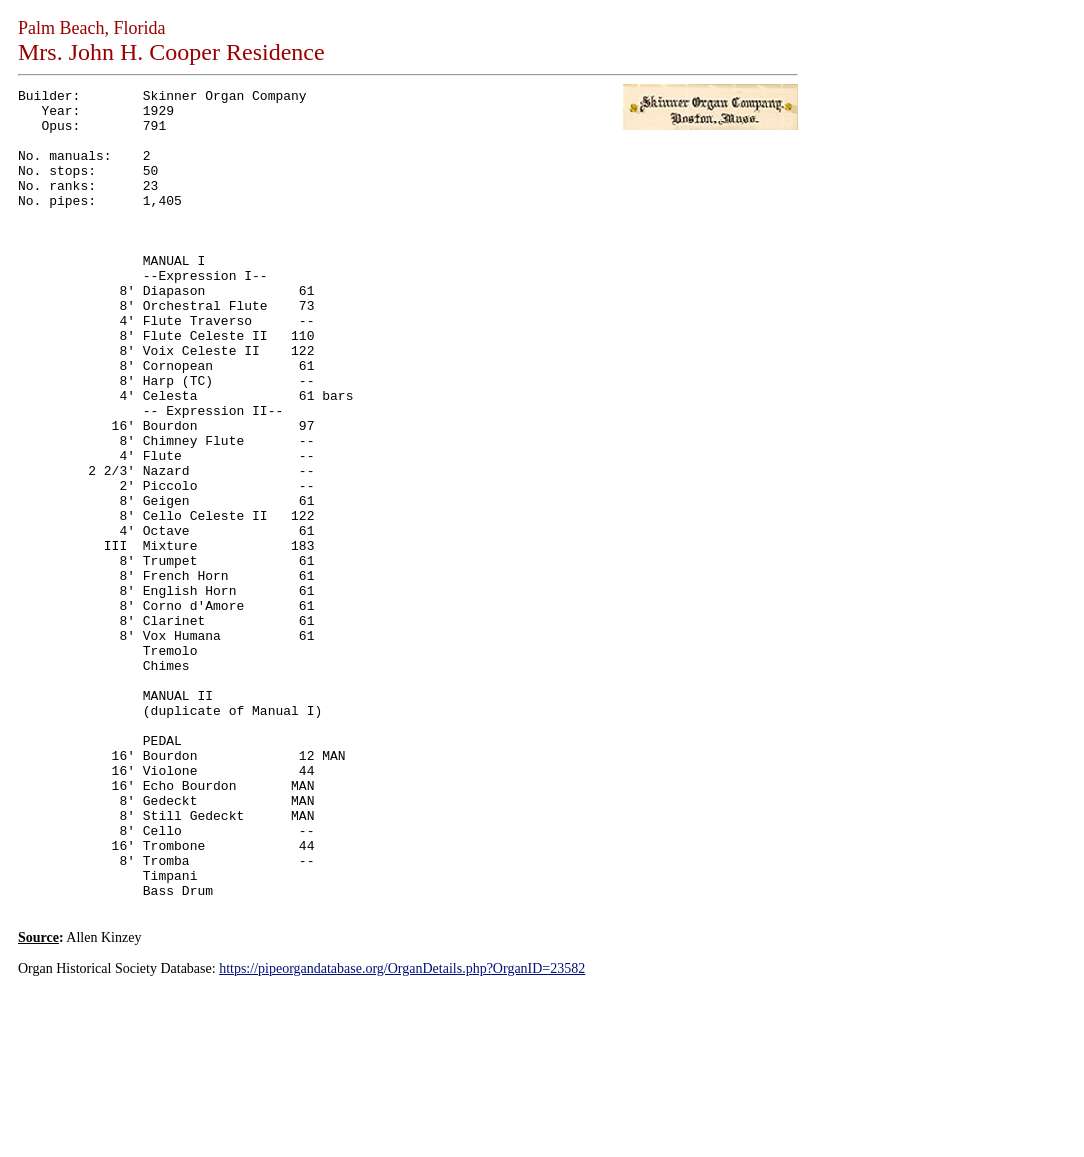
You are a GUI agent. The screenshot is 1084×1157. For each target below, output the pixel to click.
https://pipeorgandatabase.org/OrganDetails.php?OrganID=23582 (402, 1130)
